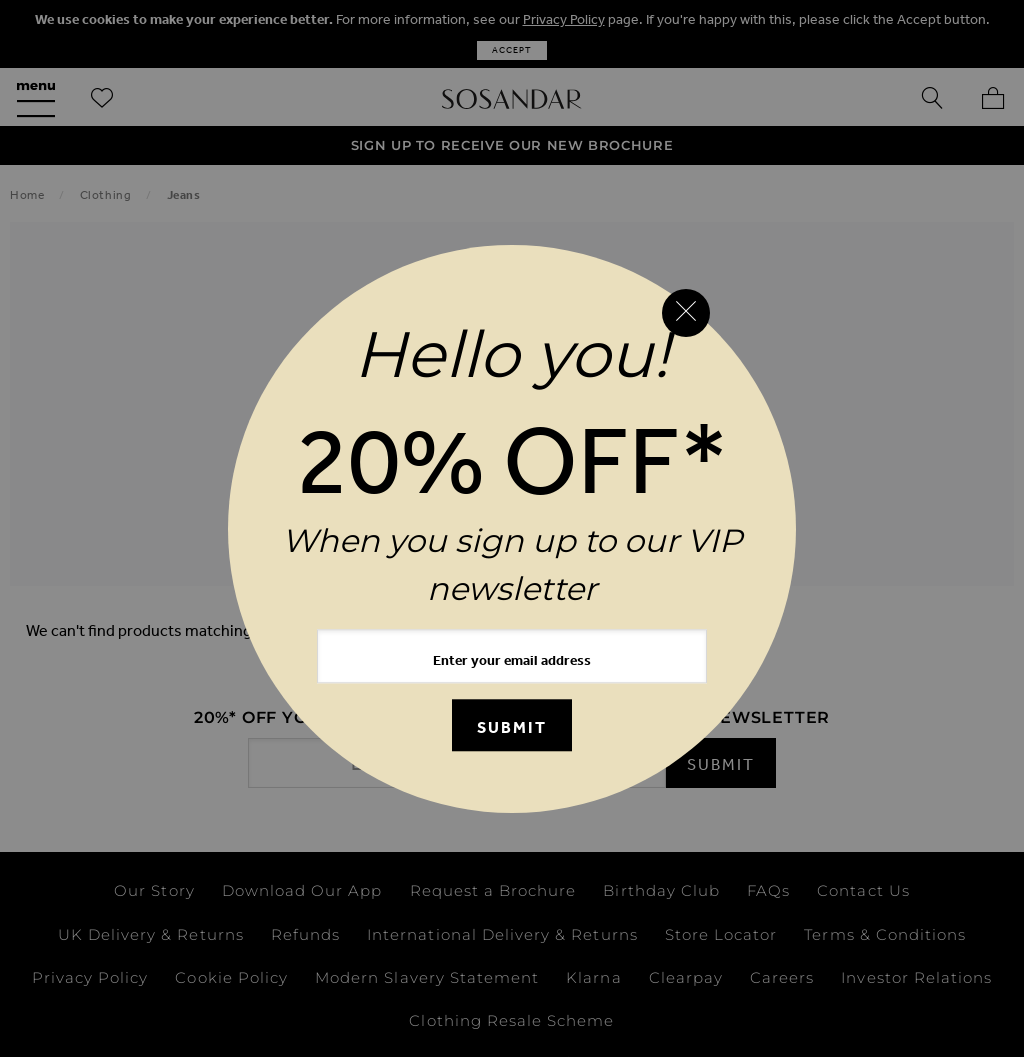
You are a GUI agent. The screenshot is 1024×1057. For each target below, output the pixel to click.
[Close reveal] (686, 313)
